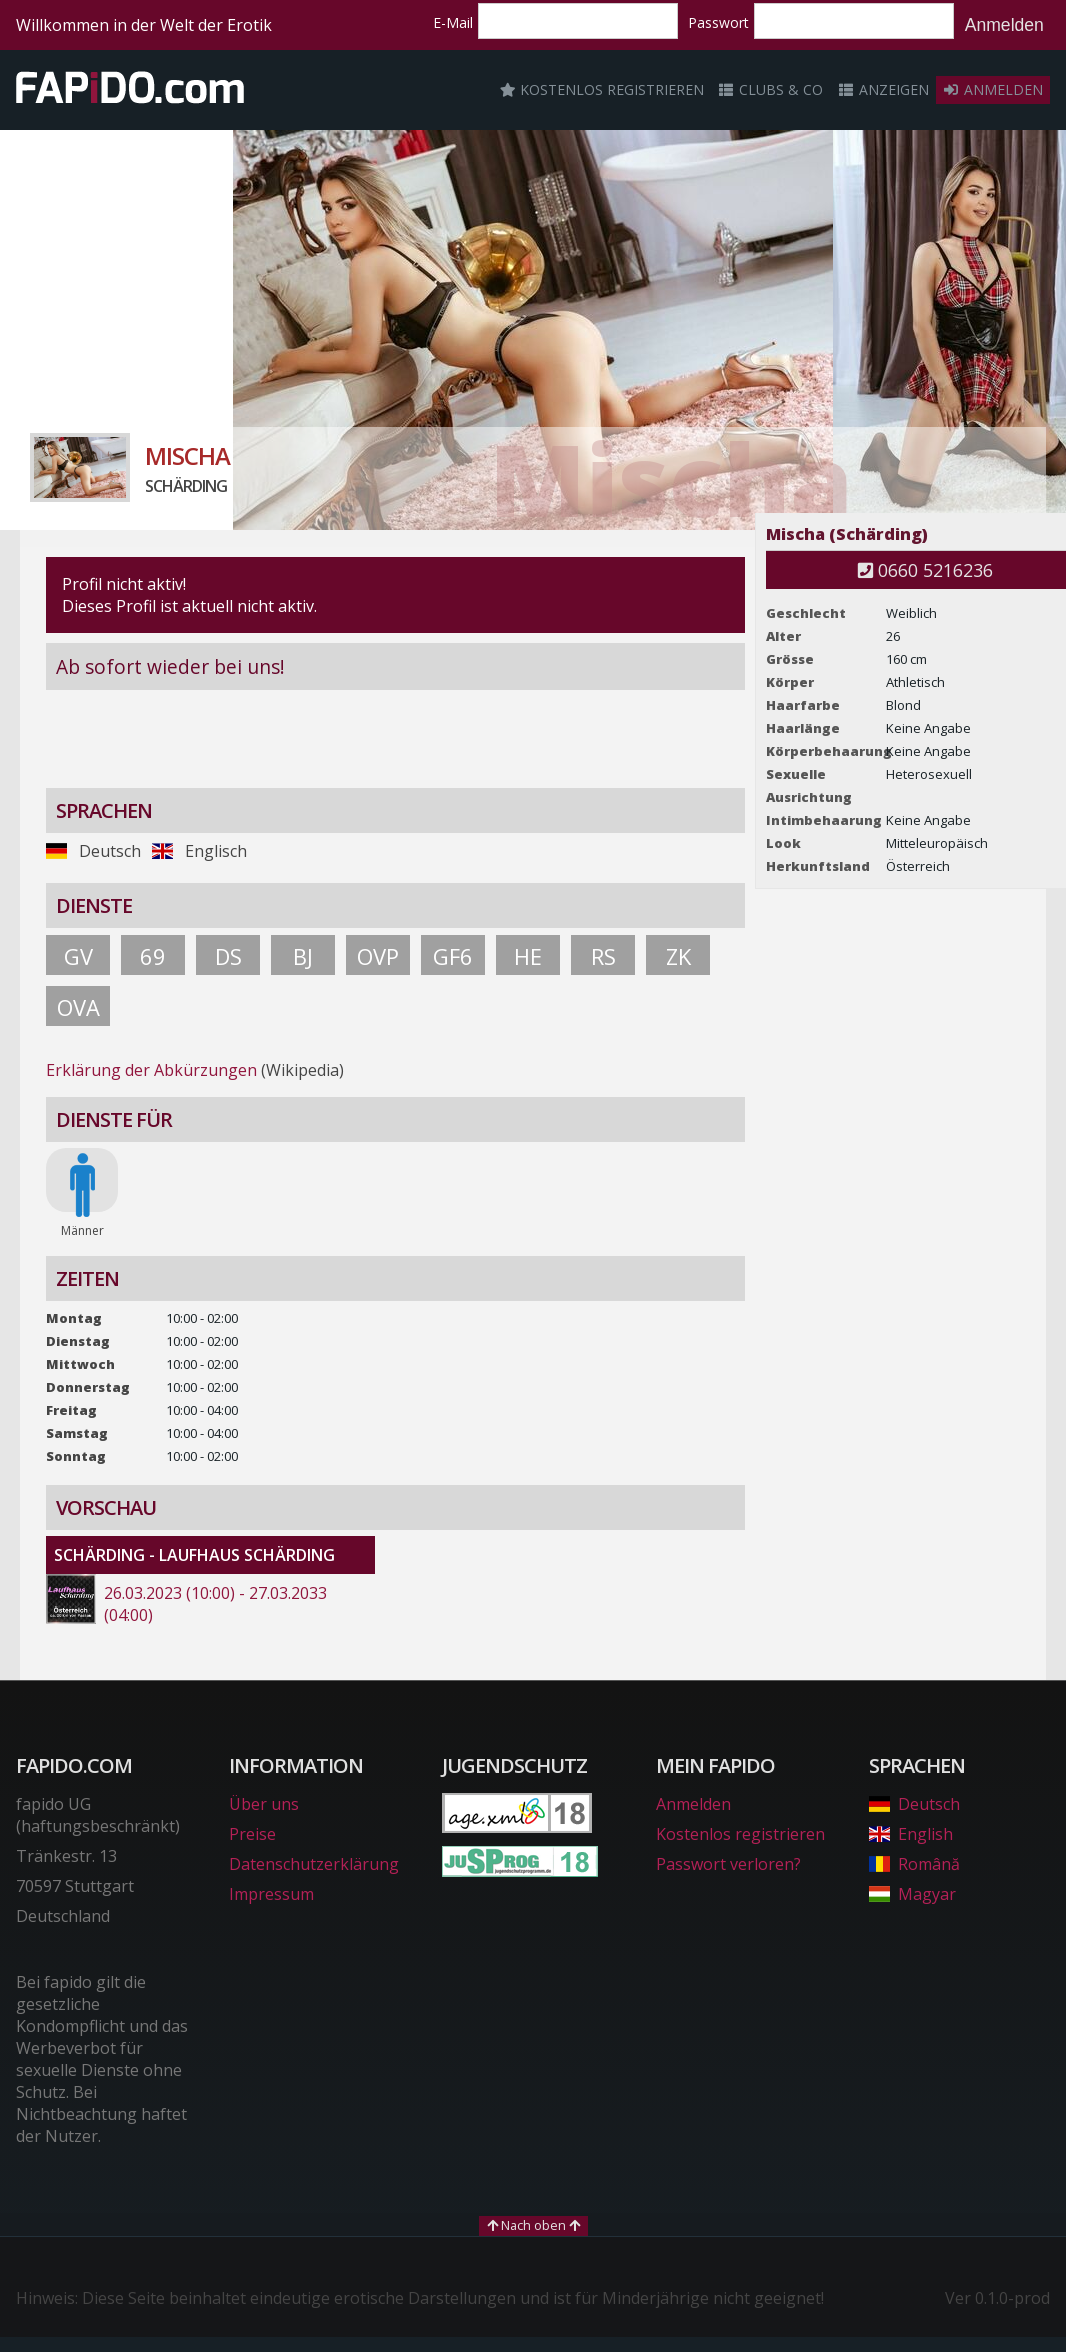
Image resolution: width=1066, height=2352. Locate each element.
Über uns (264, 1804)
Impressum (271, 1894)
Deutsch (914, 1804)
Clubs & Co (771, 89)
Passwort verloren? (728, 1864)
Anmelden (1004, 25)
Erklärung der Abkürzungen (151, 1070)
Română (914, 1864)
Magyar (912, 1894)
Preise (252, 1834)
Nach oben (533, 2225)
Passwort (718, 22)
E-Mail (453, 22)
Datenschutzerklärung (314, 1864)
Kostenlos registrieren (602, 89)
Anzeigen (883, 89)
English (911, 1834)
